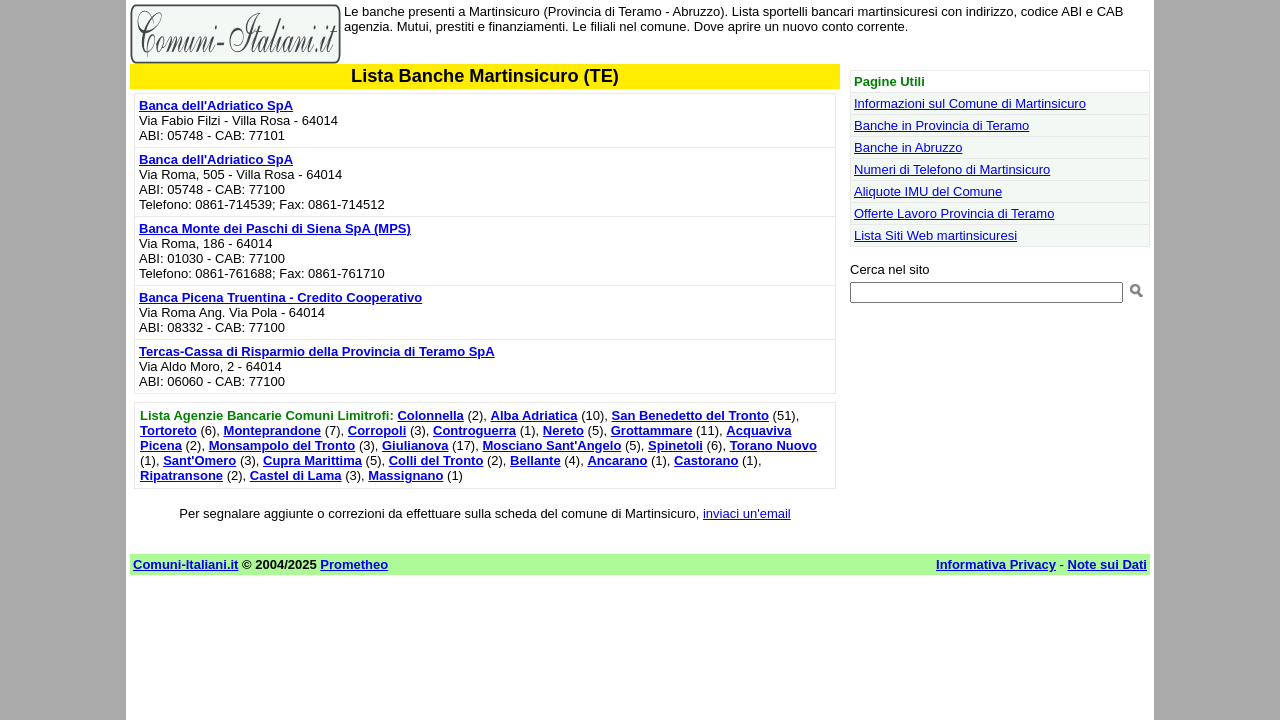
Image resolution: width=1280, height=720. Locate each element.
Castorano (706, 460)
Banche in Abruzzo (908, 147)
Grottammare (652, 430)
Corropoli (377, 430)
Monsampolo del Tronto (282, 445)
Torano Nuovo (773, 445)
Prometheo (354, 564)
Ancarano (617, 460)
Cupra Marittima (312, 460)
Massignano (405, 475)
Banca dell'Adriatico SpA (216, 105)
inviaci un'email (747, 513)
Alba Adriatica (534, 415)
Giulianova (415, 445)
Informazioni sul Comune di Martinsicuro (970, 103)
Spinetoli (675, 445)
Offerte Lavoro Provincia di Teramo (954, 213)
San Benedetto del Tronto (690, 415)
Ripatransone (181, 475)
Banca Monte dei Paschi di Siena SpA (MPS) (275, 228)
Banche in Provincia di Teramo (941, 125)
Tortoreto (168, 430)
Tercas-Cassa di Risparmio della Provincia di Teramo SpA (317, 351)
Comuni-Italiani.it (185, 564)
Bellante (535, 460)
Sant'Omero (199, 460)
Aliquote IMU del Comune (928, 191)
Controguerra (474, 430)
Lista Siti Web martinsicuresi (935, 235)
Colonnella (430, 415)
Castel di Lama (296, 475)
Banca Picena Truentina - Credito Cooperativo (280, 297)
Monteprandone (273, 430)
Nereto (563, 430)
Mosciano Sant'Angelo (551, 445)
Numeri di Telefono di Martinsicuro (952, 169)
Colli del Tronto (436, 460)
